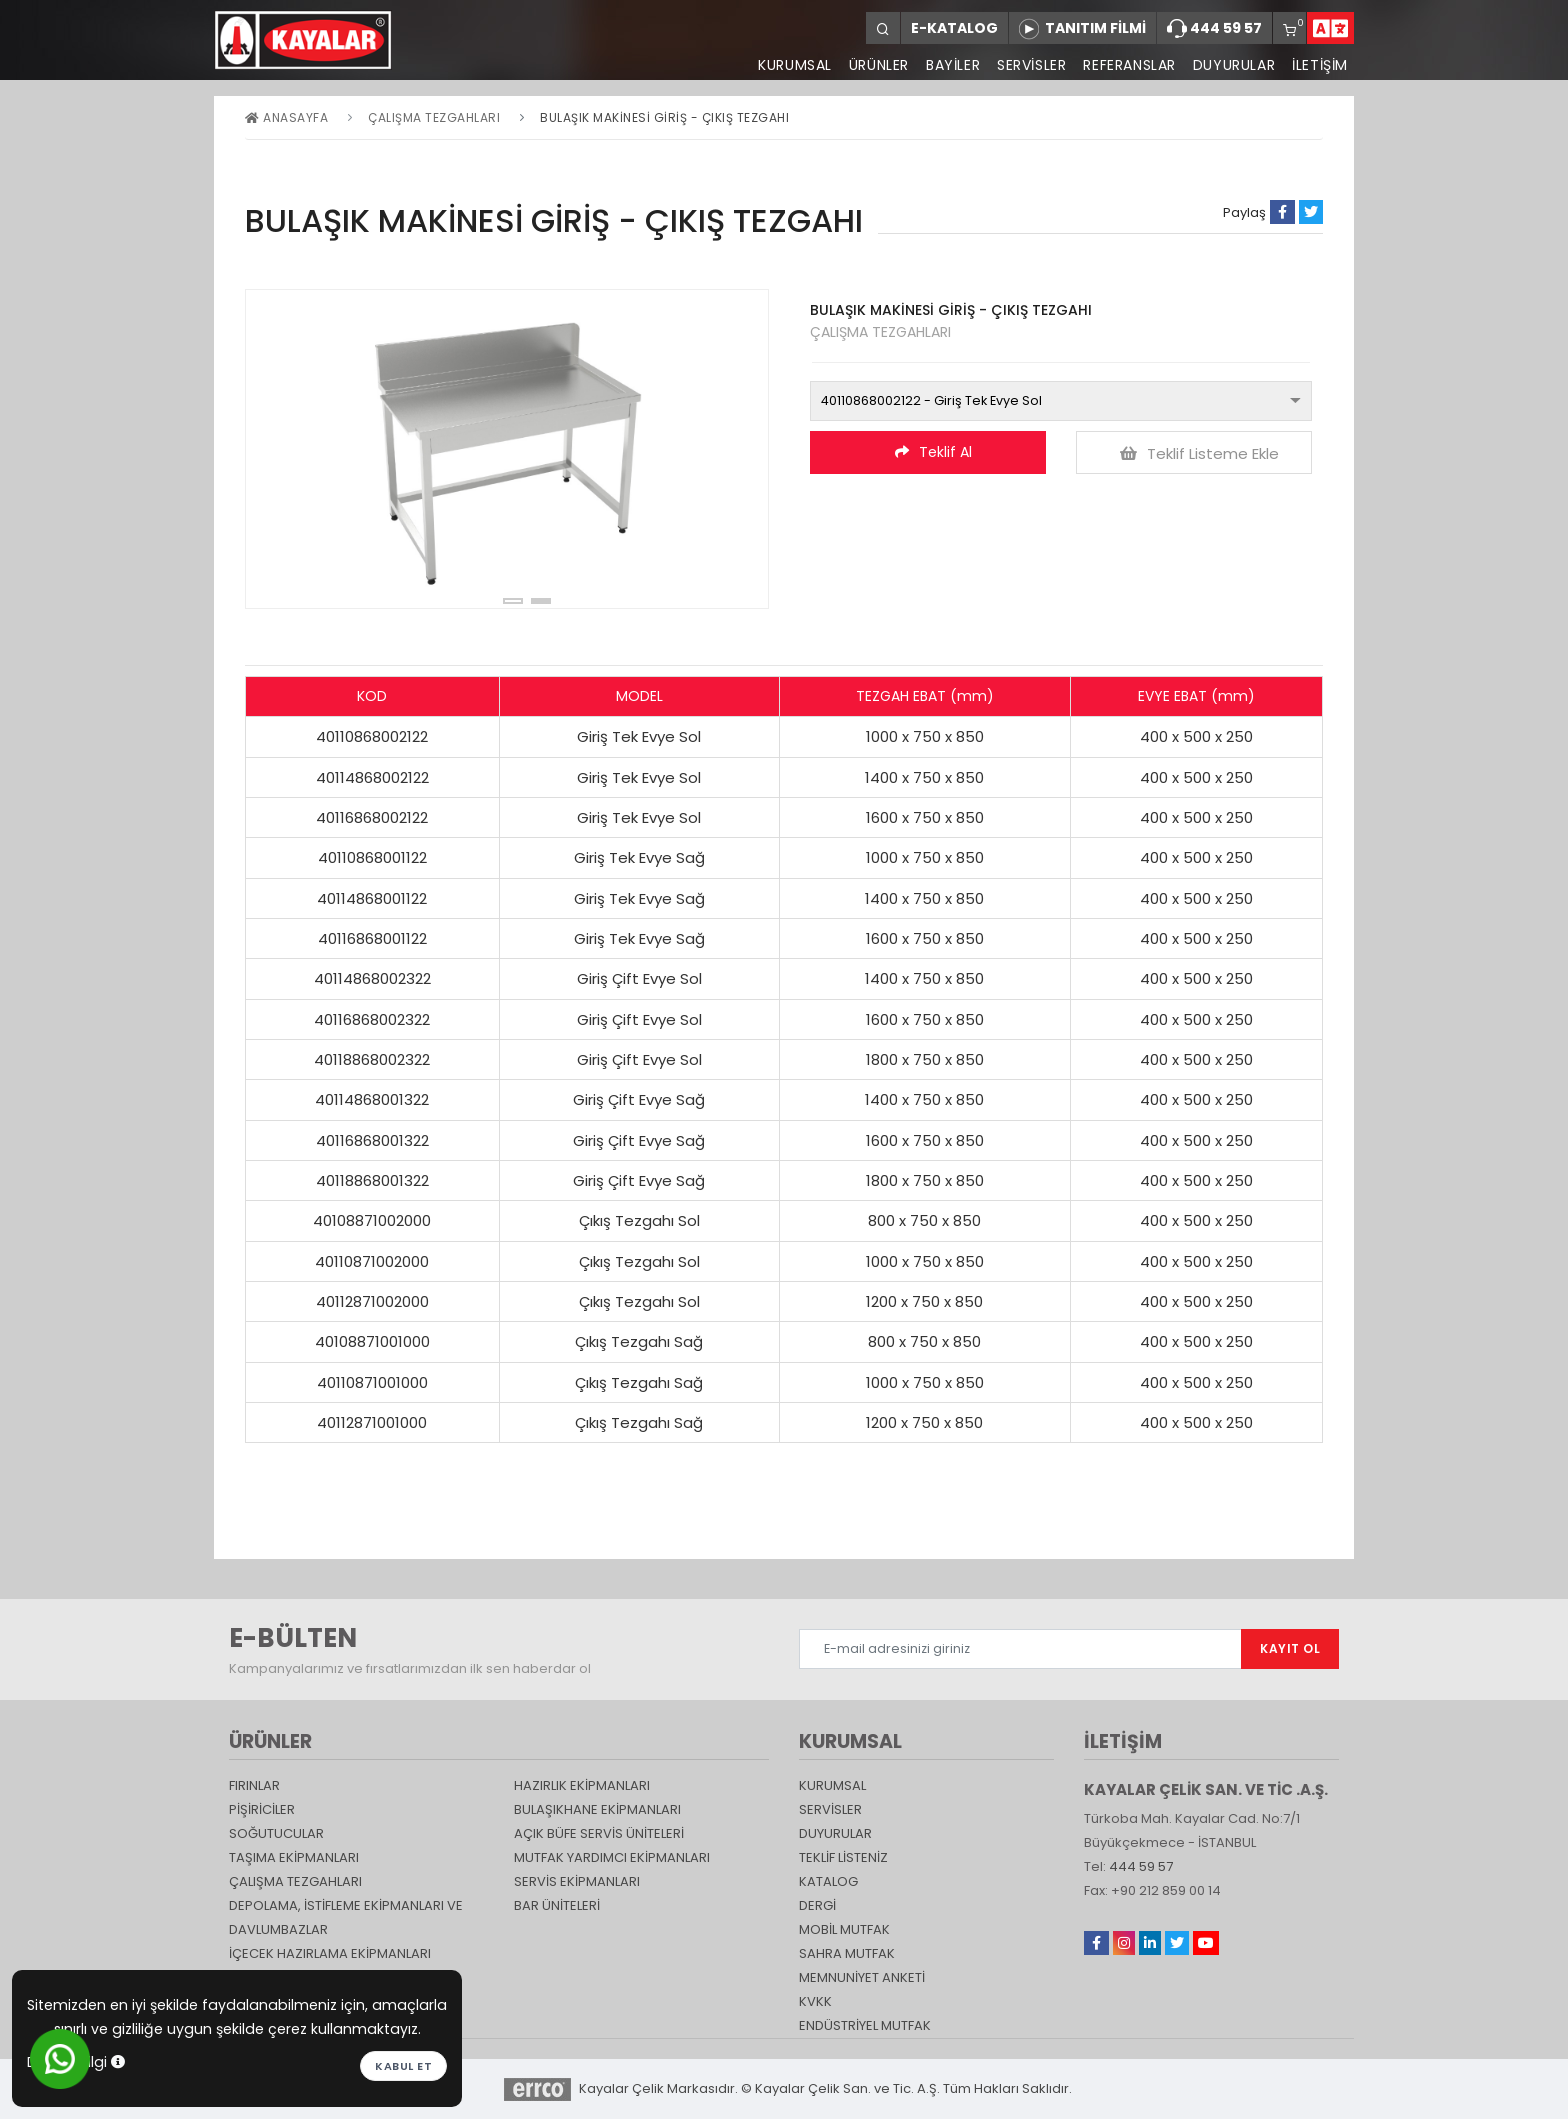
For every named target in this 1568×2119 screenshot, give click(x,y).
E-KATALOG (954, 28)
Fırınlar (254, 1785)
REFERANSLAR (1127, 65)
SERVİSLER (1028, 65)
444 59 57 (1214, 29)
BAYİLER (949, 65)
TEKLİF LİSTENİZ (843, 1857)
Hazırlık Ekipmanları (582, 1785)
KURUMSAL (789, 65)
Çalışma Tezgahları (434, 117)
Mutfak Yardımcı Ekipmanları (612, 1857)
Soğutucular (276, 1833)
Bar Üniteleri (557, 1905)
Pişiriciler (262, 1809)
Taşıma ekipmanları (294, 1857)
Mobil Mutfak (844, 1929)
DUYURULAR (1233, 65)
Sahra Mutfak (847, 1953)
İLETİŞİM (1320, 65)
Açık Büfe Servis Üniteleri (599, 1833)
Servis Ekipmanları (577, 1881)
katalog (828, 1881)
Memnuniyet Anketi (862, 1977)
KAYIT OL (1290, 1648)
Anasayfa (286, 117)
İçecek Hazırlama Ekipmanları (330, 1953)
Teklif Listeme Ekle (1199, 453)
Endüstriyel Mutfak (865, 2025)
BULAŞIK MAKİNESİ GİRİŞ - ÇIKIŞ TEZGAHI (664, 117)
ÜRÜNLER (873, 65)
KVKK (815, 2001)
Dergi (817, 1905)
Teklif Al (933, 452)
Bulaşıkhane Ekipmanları (597, 1809)
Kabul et (403, 2066)
